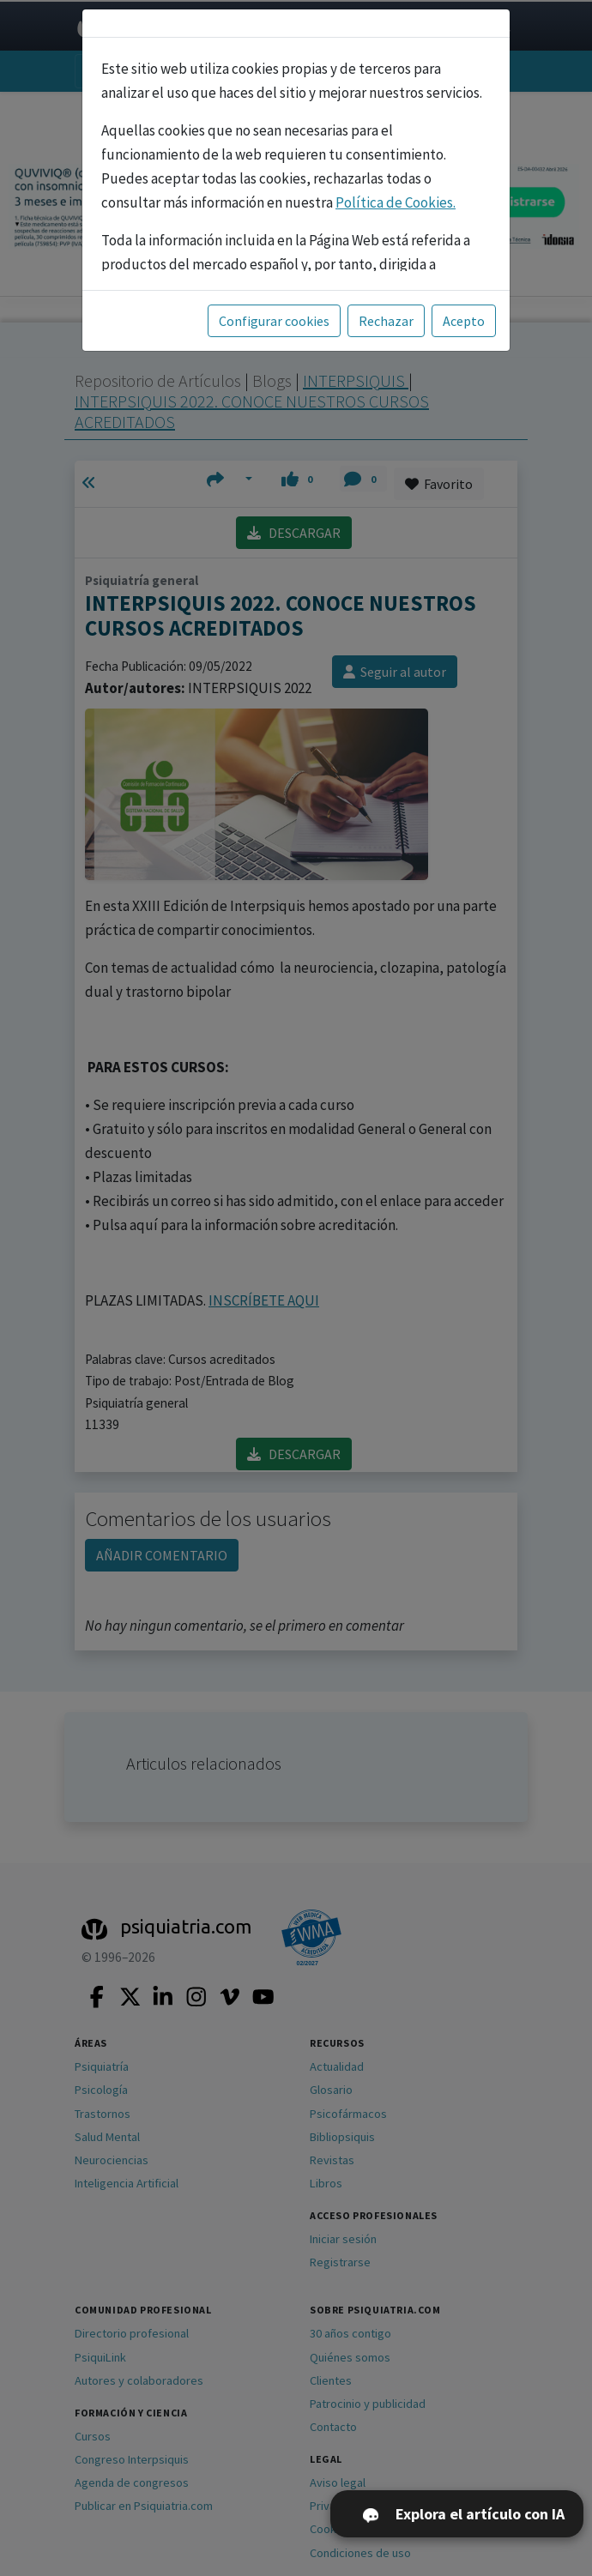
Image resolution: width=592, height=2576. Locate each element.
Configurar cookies (274, 320)
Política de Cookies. (395, 202)
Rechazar (386, 320)
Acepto (464, 320)
